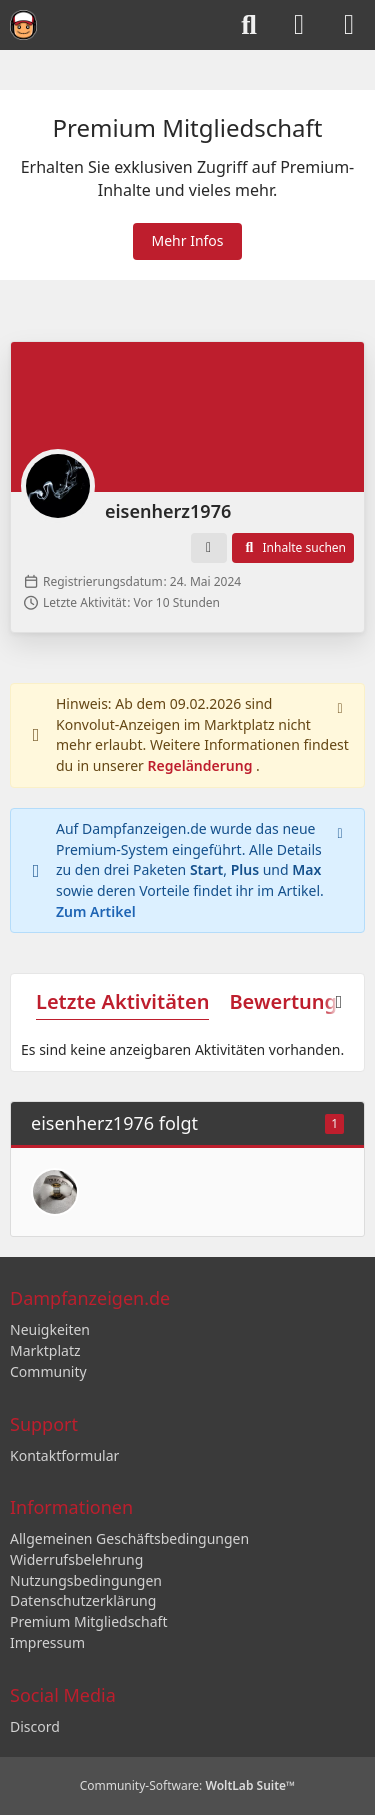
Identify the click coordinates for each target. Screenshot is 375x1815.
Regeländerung (202, 765)
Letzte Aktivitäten (122, 1001)
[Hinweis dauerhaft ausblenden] (342, 706)
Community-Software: (188, 1785)
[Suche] (249, 25)
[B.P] (55, 1192)
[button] (209, 548)
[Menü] (349, 25)
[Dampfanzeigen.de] (23, 25)
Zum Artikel (96, 910)
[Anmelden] (299, 25)
